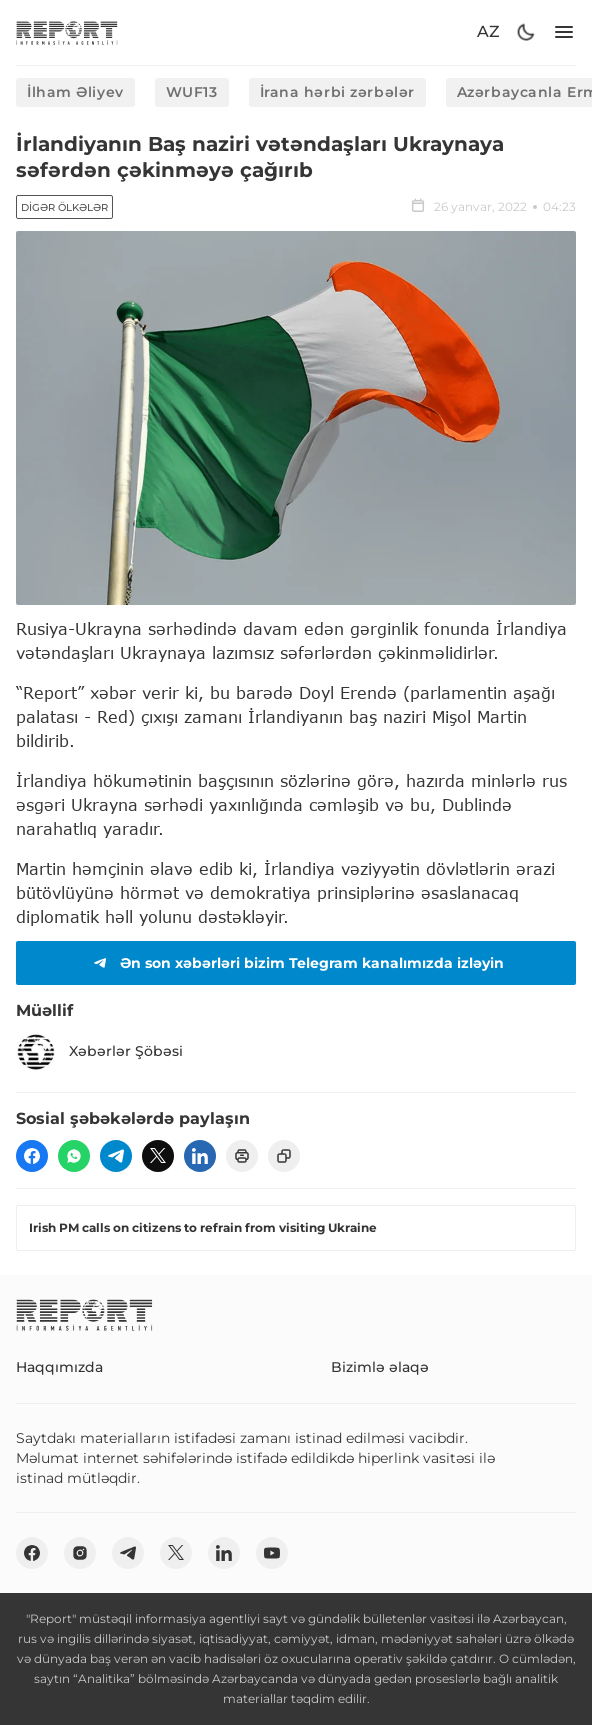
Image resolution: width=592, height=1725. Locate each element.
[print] (242, 1156)
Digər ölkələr (64, 207)
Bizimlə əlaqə (380, 1367)
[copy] (284, 1156)
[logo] (67, 32)
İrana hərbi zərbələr (337, 92)
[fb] (32, 1156)
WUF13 (192, 92)
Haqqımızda (59, 1367)
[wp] (74, 1156)
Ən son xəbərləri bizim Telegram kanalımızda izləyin (296, 963)
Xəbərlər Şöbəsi (99, 1052)
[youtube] (272, 1553)
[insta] (80, 1553)
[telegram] (116, 1156)
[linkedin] (200, 1156)
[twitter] (158, 1156)
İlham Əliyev (75, 92)
